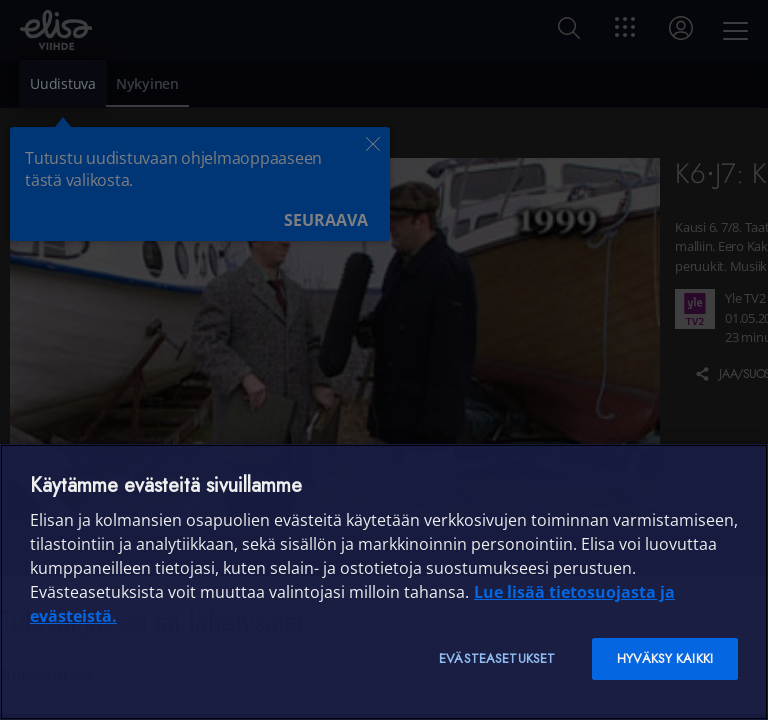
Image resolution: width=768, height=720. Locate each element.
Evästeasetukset (497, 658)
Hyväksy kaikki (665, 658)
